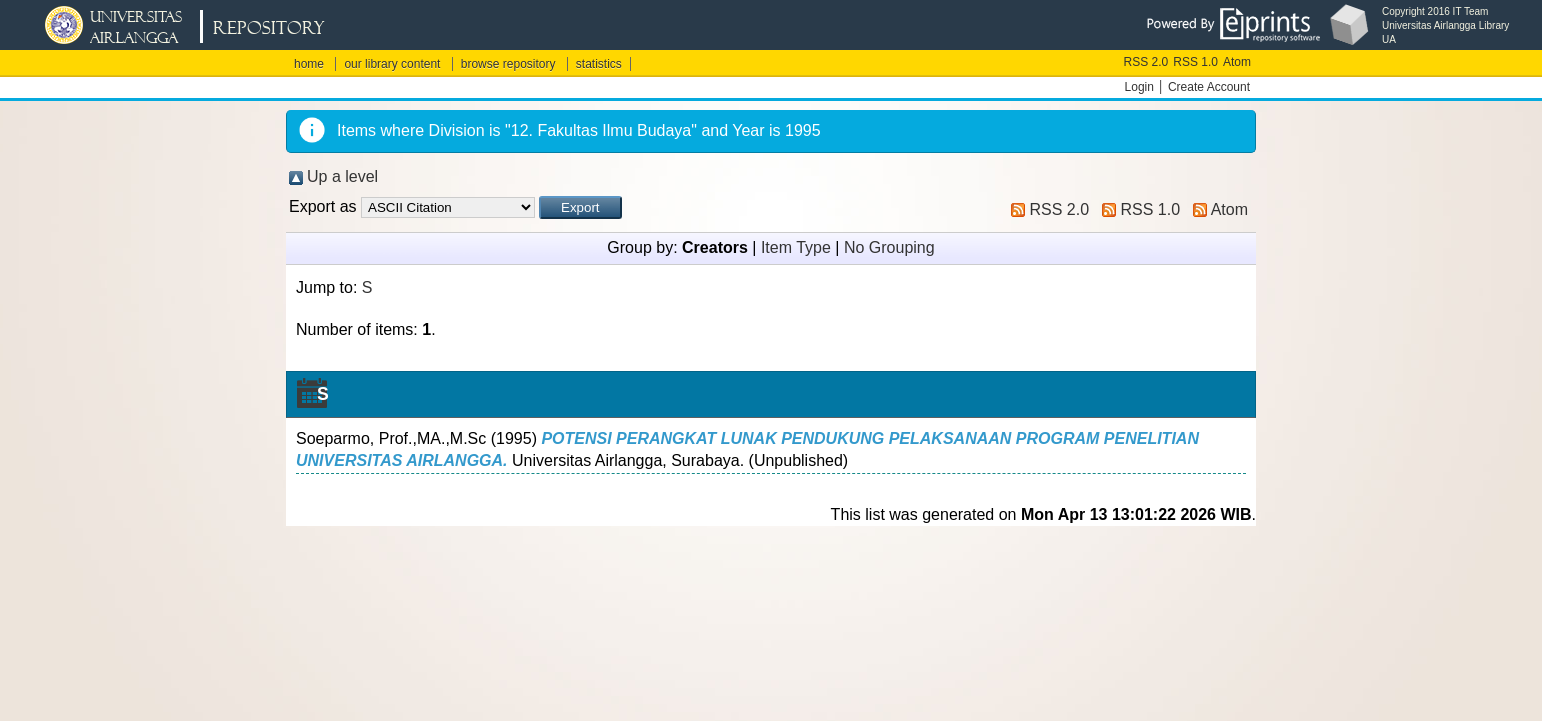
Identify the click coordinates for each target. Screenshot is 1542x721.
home (309, 64)
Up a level (342, 176)
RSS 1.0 (1195, 62)
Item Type (796, 247)
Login (1139, 87)
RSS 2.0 (1146, 62)
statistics (599, 64)
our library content (392, 64)
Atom (1237, 62)
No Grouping (889, 247)
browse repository (508, 64)
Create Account (1209, 87)
